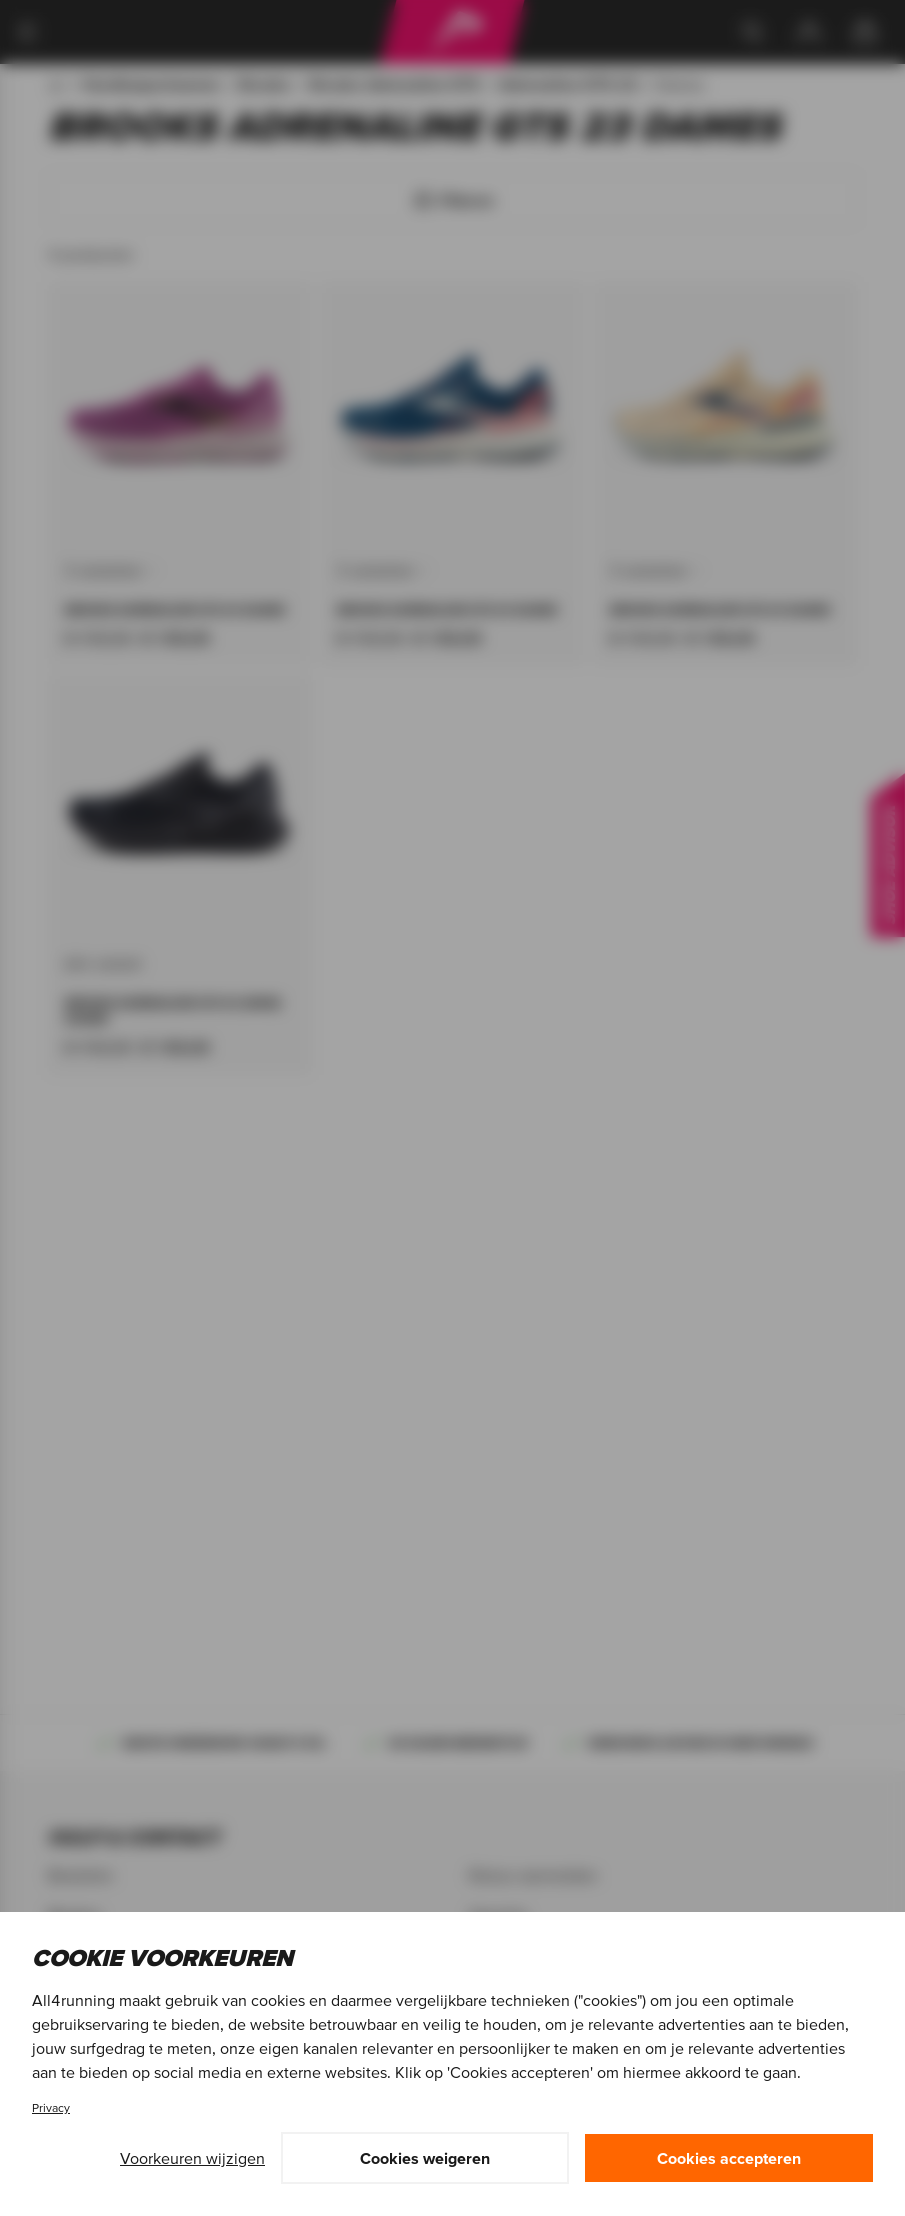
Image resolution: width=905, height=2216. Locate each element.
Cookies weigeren (425, 2158)
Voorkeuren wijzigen (192, 2158)
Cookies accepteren (729, 2158)
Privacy (51, 2107)
